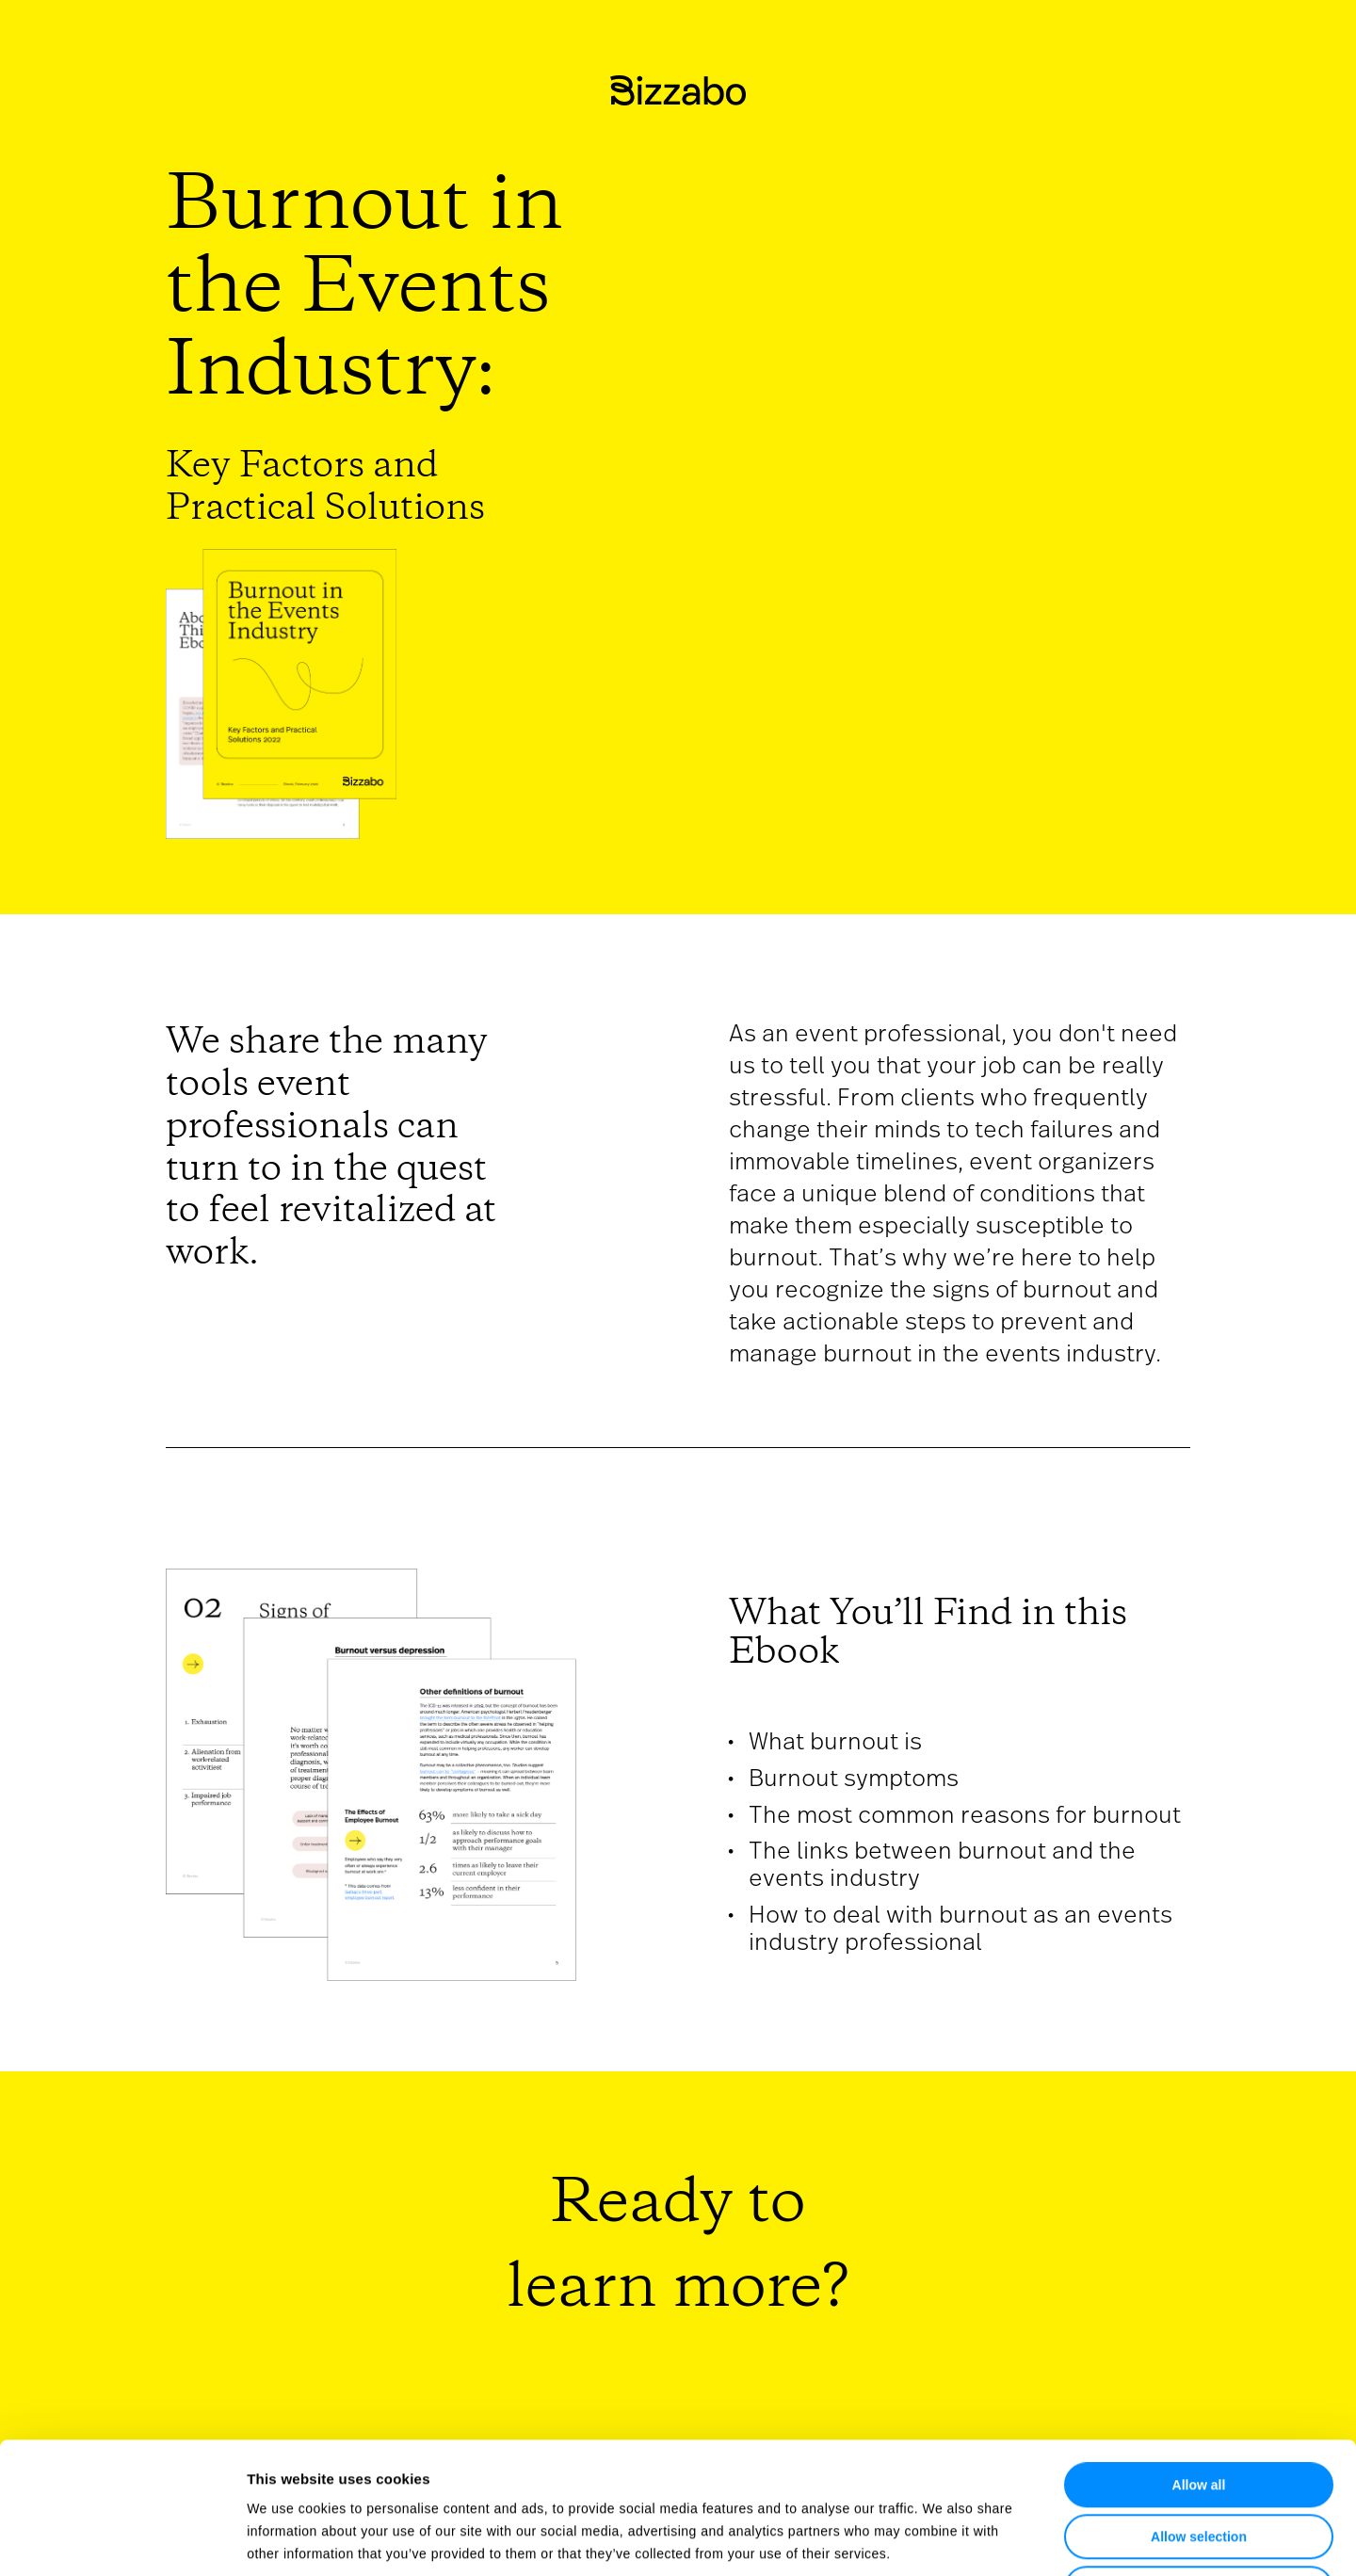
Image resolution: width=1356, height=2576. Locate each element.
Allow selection (1199, 2405)
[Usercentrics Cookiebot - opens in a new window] (122, 2539)
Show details (950, 2539)
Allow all (1199, 2353)
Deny (1199, 2457)
